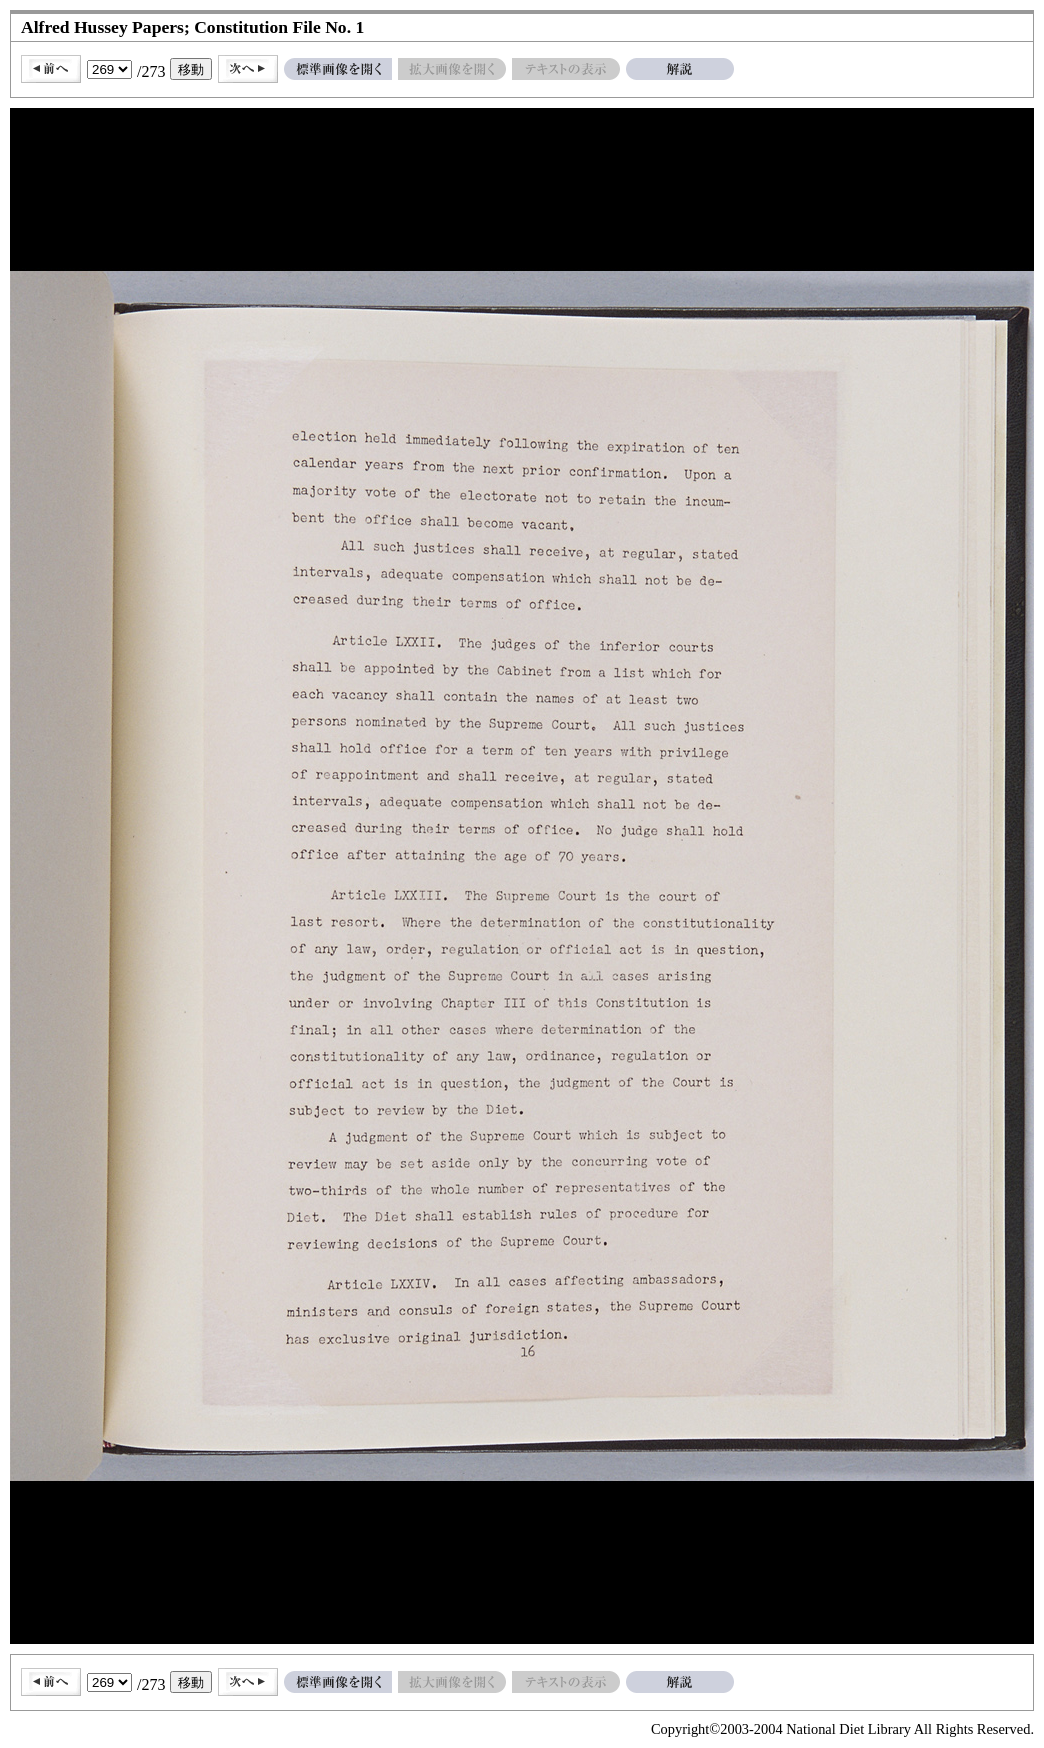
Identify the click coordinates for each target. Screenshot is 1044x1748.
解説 (680, 69)
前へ (51, 69)
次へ (248, 69)
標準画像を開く (338, 69)
